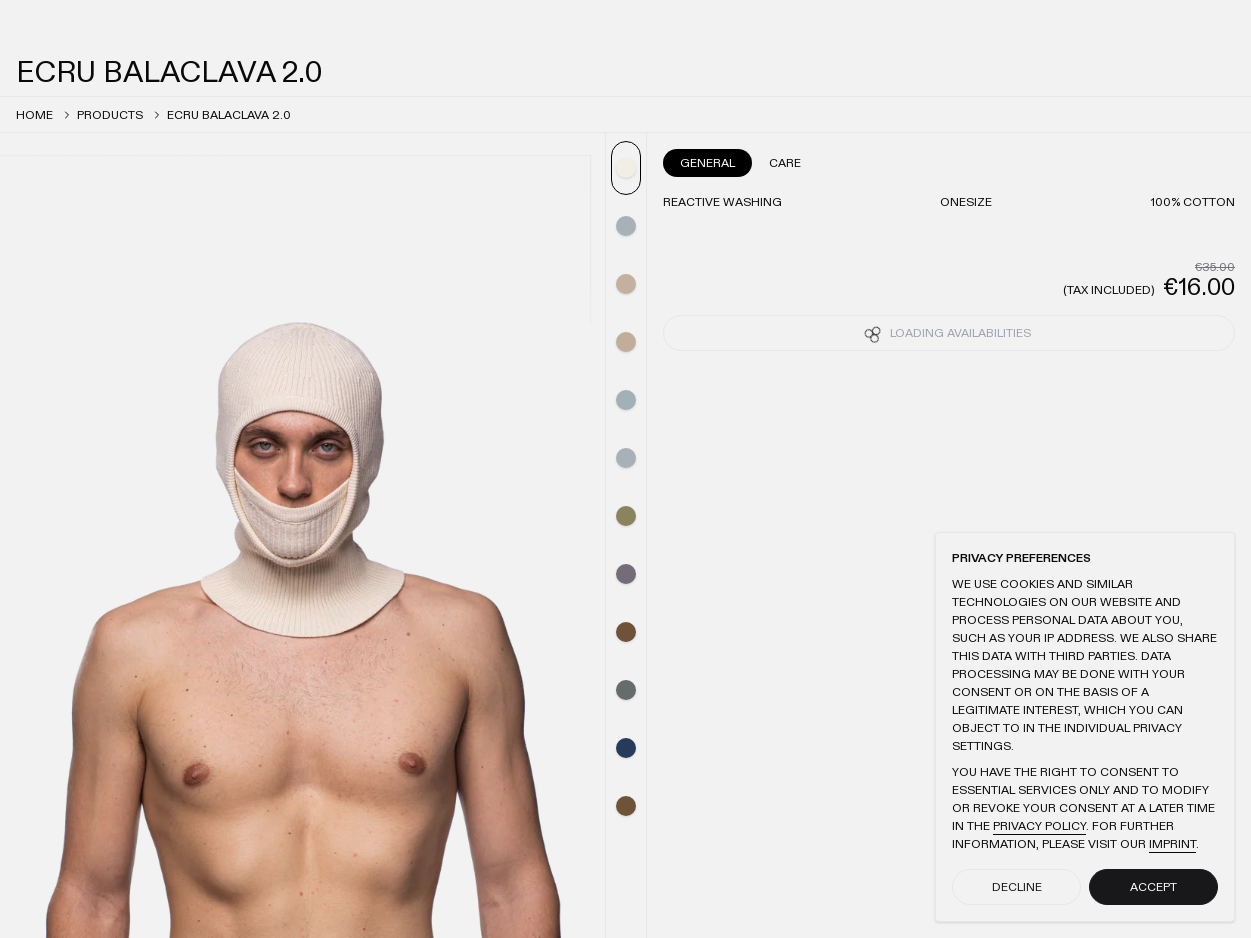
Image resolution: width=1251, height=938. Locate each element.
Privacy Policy (1039, 826)
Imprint (1172, 844)
